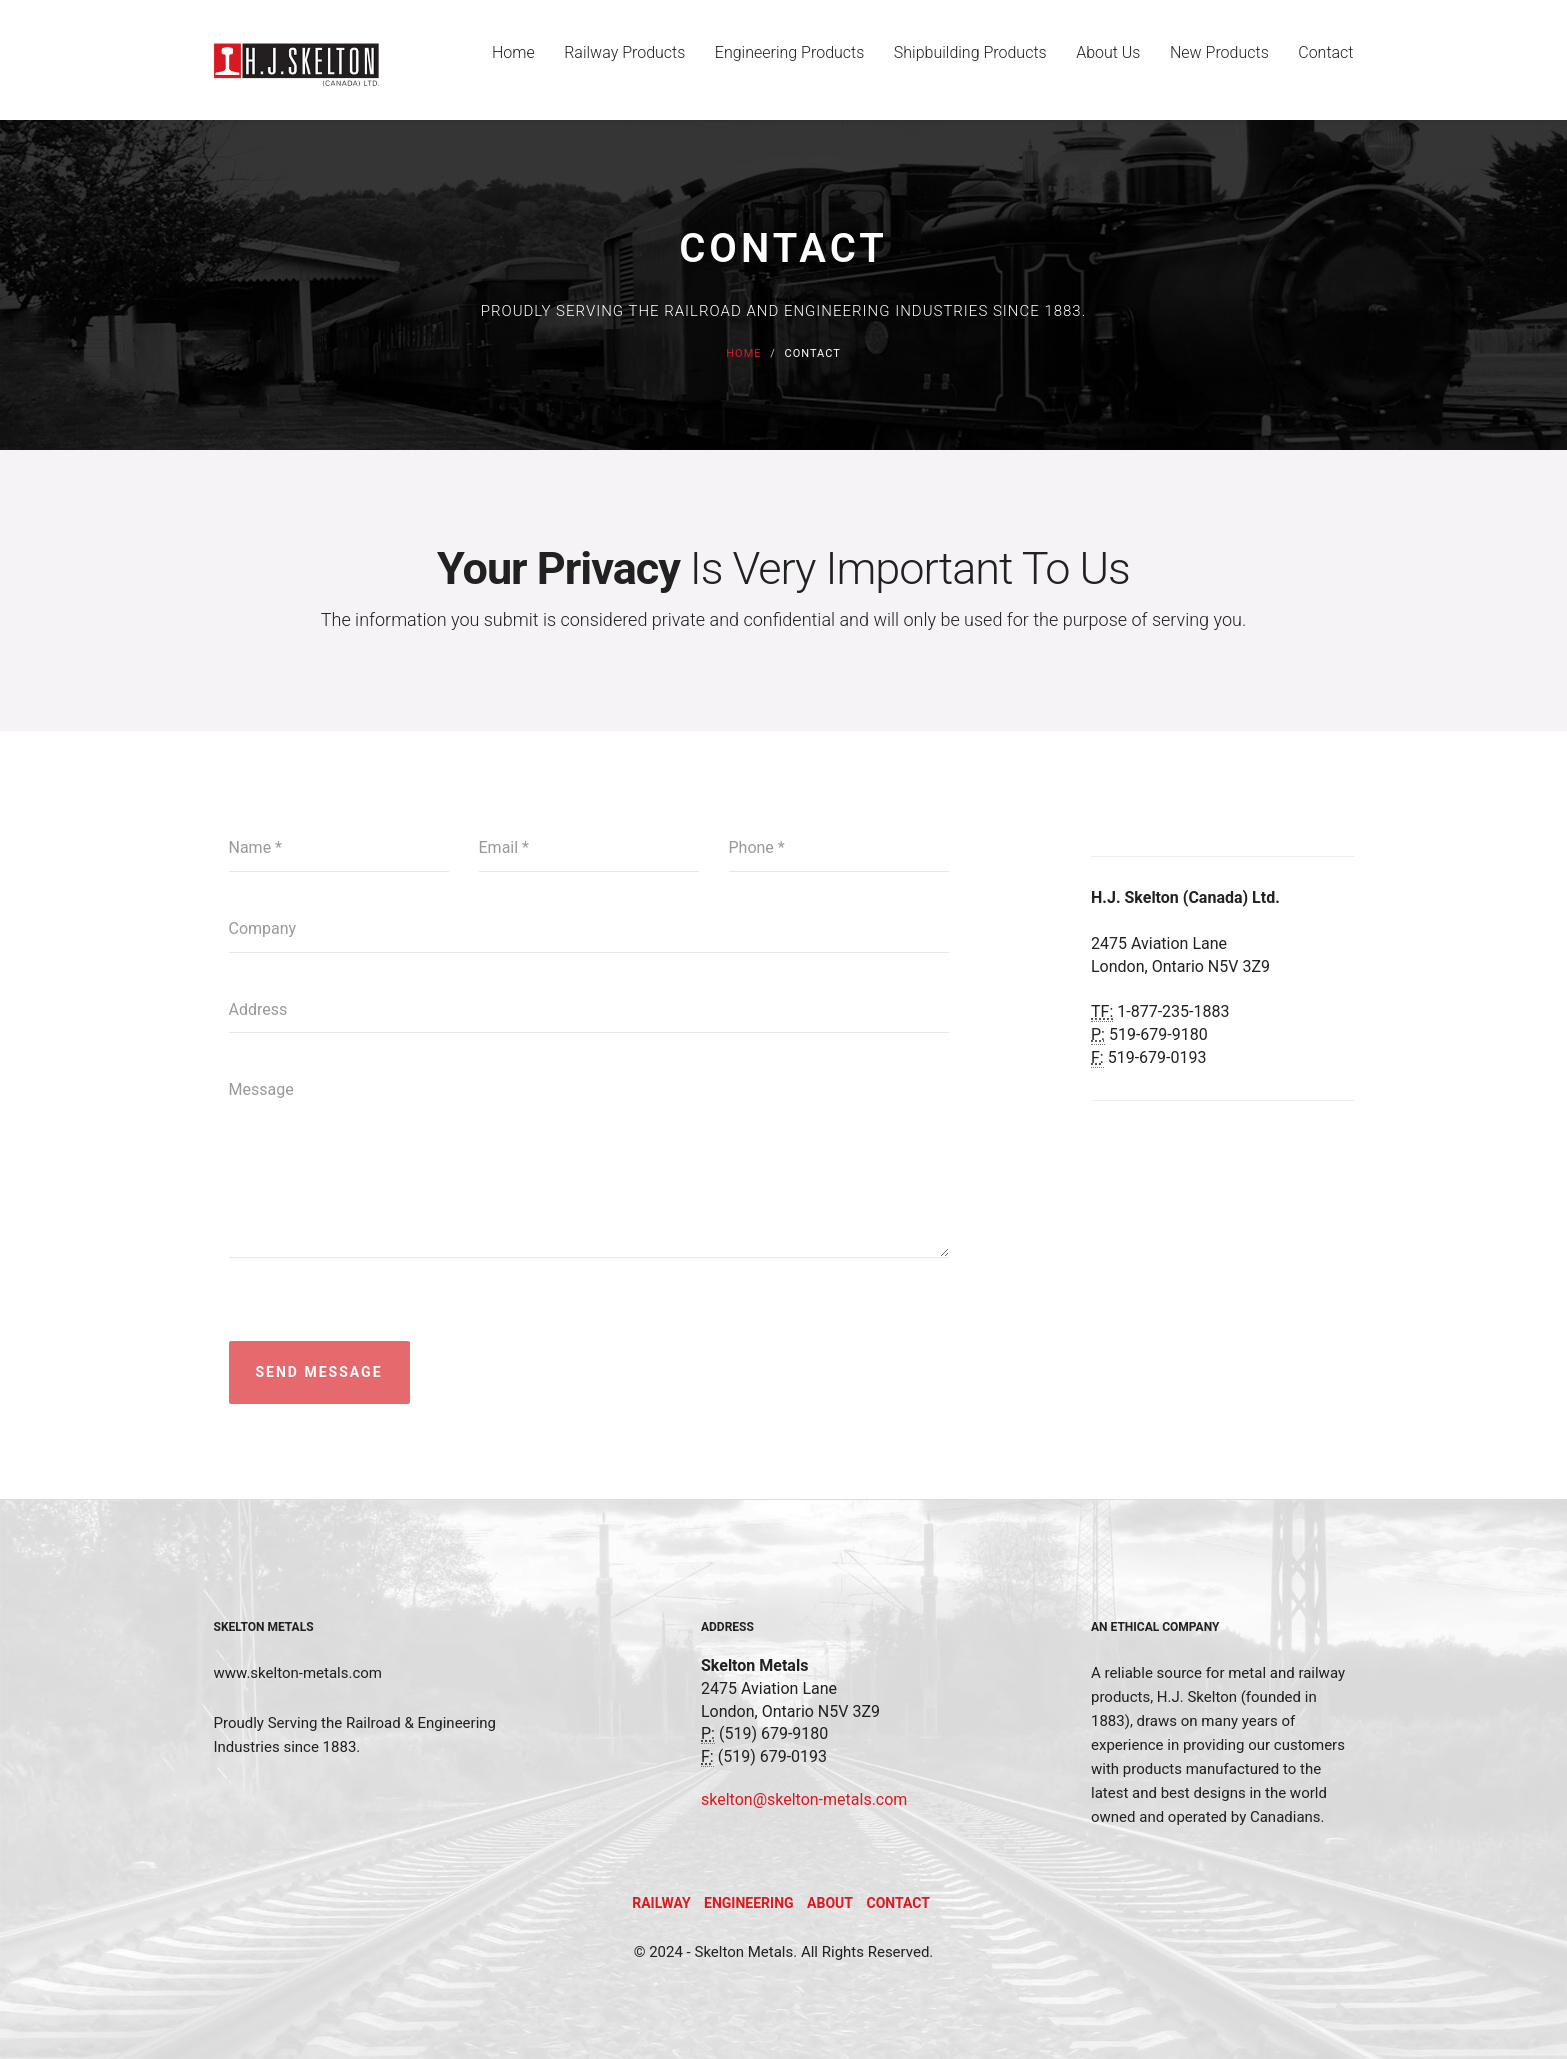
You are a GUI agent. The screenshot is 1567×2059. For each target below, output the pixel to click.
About (830, 1903)
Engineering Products (783, 61)
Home (503, 61)
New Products (1218, 61)
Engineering (749, 1903)
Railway (661, 1903)
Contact (1326, 61)
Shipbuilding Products (966, 61)
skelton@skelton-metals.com (804, 1799)
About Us (1105, 61)
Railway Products (616, 61)
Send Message (319, 1372)
